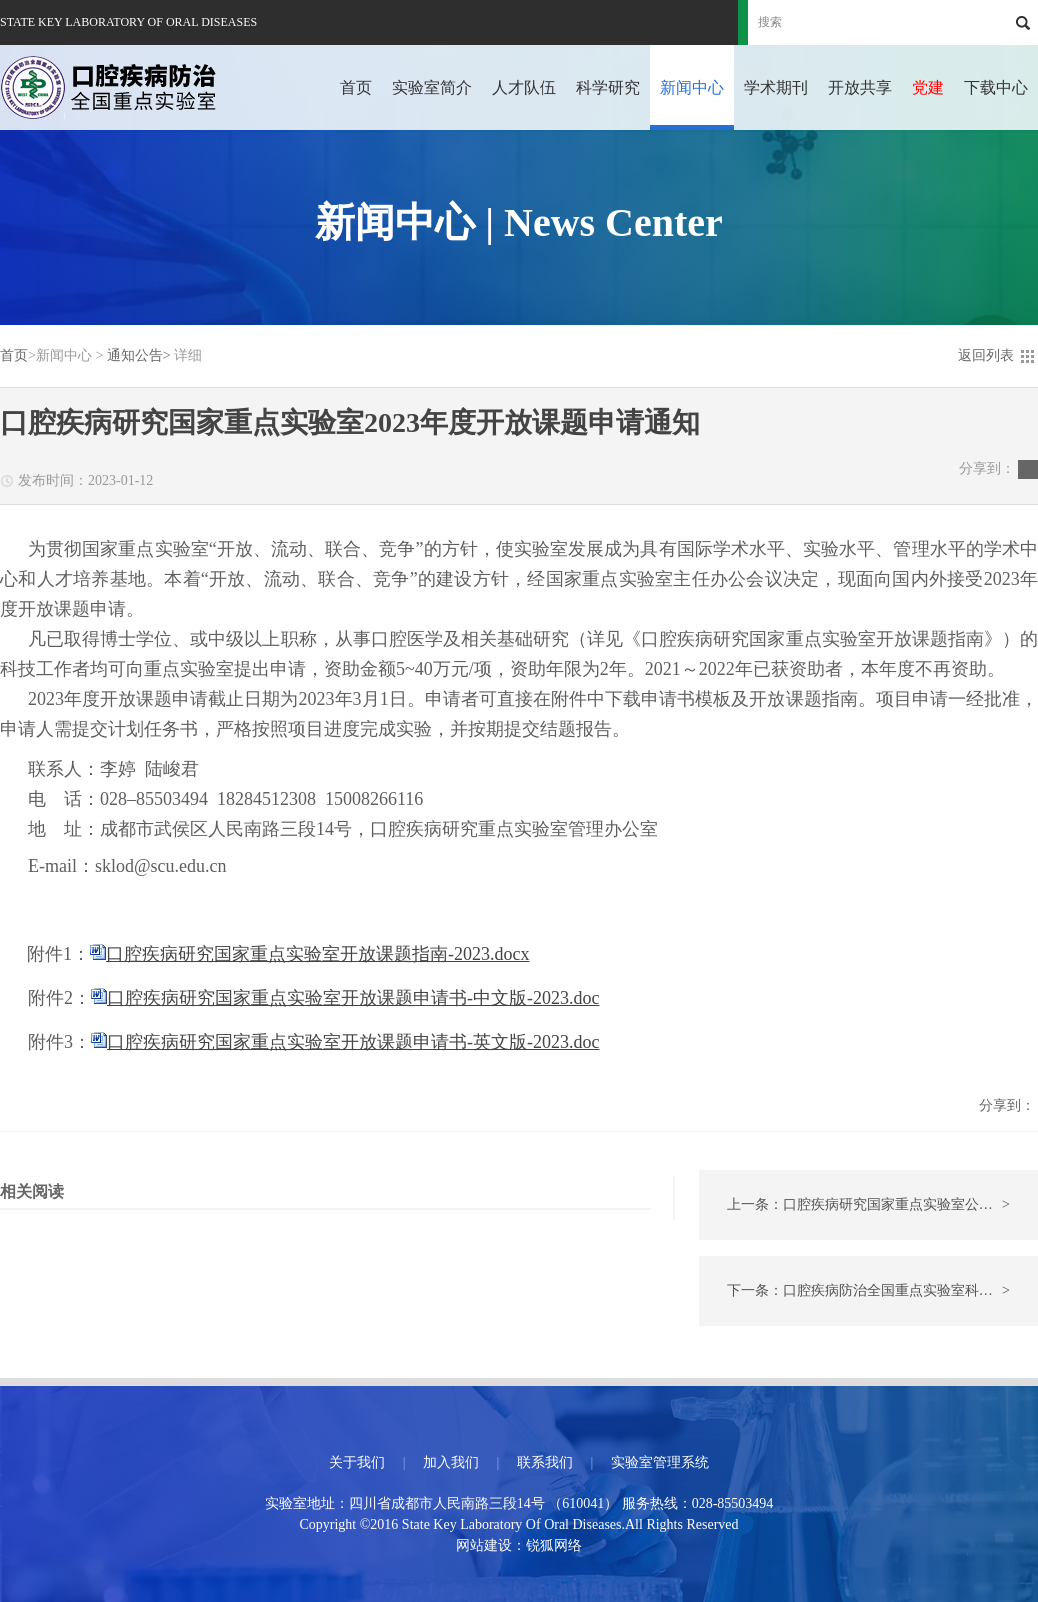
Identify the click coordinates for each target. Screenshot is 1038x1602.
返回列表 (986, 355)
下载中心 (996, 87)
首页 (356, 87)
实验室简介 (432, 87)
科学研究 (608, 87)
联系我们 (545, 1462)
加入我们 (451, 1462)
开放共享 (860, 87)
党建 (928, 87)
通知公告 (135, 355)
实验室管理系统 (660, 1462)
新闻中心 (692, 87)
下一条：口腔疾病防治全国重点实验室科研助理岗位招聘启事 (882, 1291)
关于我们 (357, 1462)
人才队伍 (524, 87)
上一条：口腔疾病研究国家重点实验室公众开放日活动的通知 (882, 1205)
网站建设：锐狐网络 (519, 1545)
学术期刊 (776, 87)
